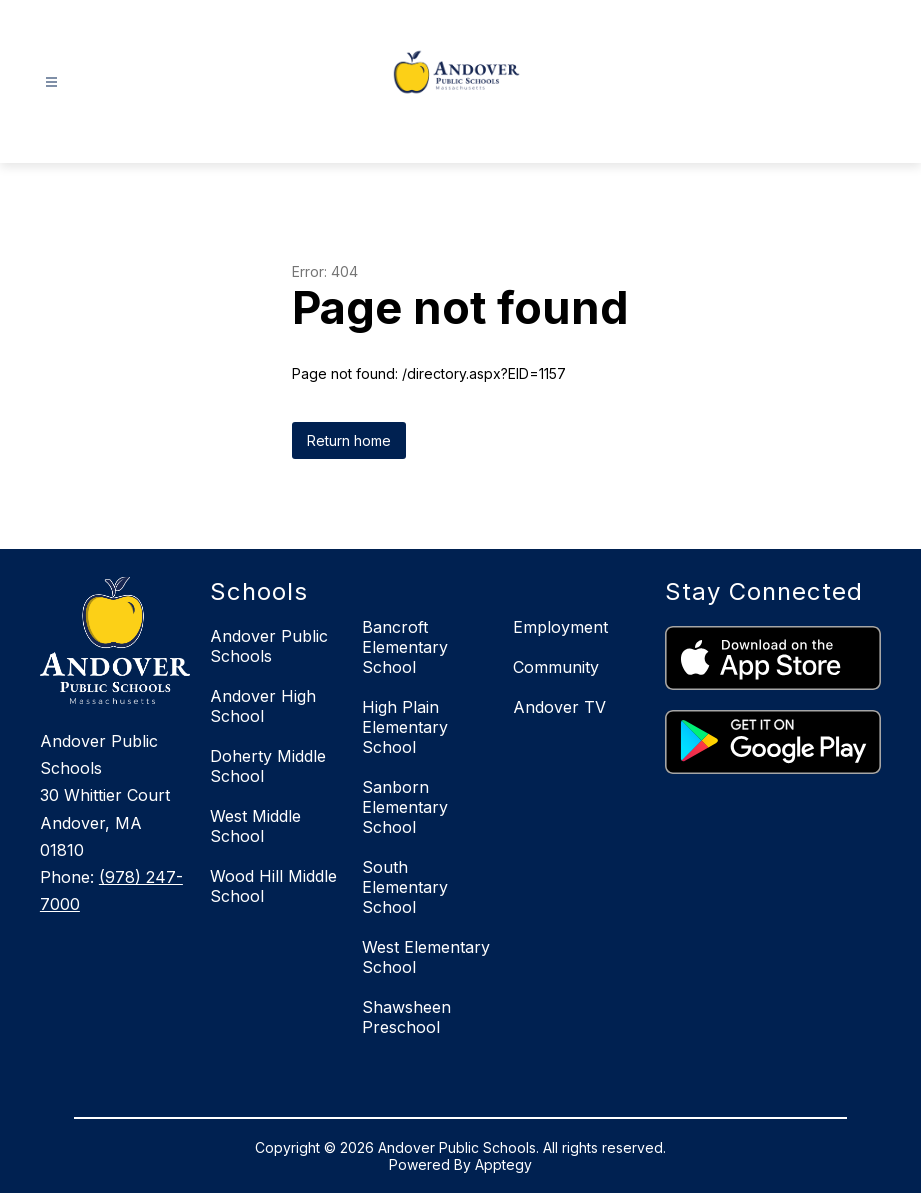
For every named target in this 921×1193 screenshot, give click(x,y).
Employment (560, 627)
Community (556, 667)
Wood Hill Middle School (273, 886)
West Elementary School (426, 957)
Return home (349, 440)
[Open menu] (51, 82)
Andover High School (263, 706)
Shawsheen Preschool (406, 1017)
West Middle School (255, 826)
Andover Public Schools (269, 646)
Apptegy (503, 1164)
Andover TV (559, 707)
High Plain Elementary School (405, 727)
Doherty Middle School (268, 766)
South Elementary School (405, 887)
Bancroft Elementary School (405, 647)
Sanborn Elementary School (405, 807)
